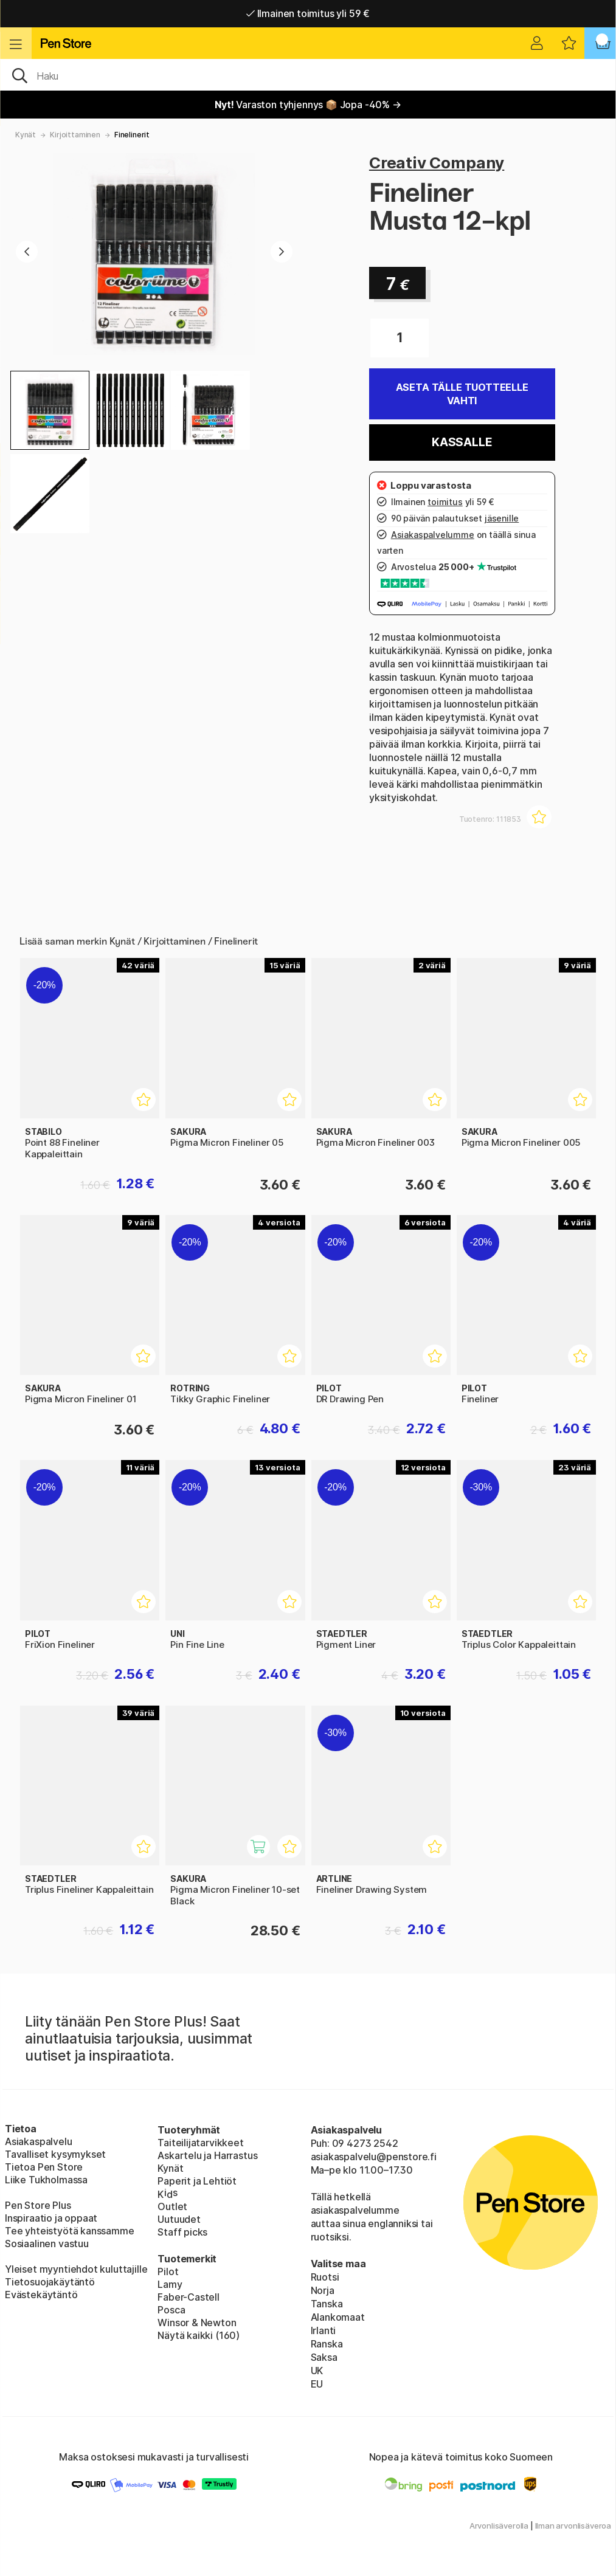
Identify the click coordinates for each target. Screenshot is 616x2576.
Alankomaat (338, 2317)
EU (317, 2384)
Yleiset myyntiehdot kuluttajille (76, 2269)
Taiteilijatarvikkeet (200, 2143)
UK (317, 2370)
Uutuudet (179, 2219)
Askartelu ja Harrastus (207, 2155)
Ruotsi (325, 2277)
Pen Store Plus (38, 2205)
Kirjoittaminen (75, 134)
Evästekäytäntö (41, 2294)
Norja (322, 2290)
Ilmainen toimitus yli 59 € (308, 13)
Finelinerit (132, 134)
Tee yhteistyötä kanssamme (69, 2231)
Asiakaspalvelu (38, 2141)
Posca (171, 2310)
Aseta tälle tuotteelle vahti (462, 394)
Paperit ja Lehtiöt (197, 2181)
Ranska (327, 2344)
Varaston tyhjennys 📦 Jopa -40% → (308, 104)
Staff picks (182, 2232)
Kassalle (462, 442)
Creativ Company (436, 162)
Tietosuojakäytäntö (50, 2282)
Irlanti (323, 2330)
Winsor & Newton (196, 2322)
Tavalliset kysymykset (55, 2154)
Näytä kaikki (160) (198, 2335)
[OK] (308, 75)
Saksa (324, 2357)
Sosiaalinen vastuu (47, 2243)
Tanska (327, 2304)
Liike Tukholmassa (46, 2180)
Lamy (169, 2284)
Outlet (172, 2206)
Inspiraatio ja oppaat (51, 2218)
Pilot (167, 2271)
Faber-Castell (188, 2297)
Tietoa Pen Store (44, 2167)
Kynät (25, 134)
